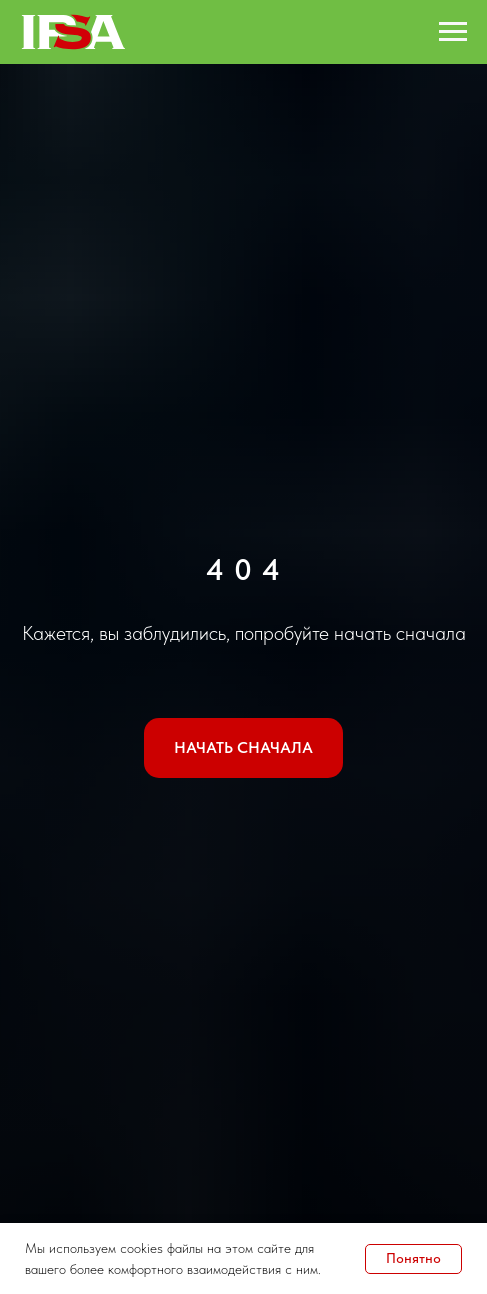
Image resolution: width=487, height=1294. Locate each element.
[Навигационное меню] (453, 32)
